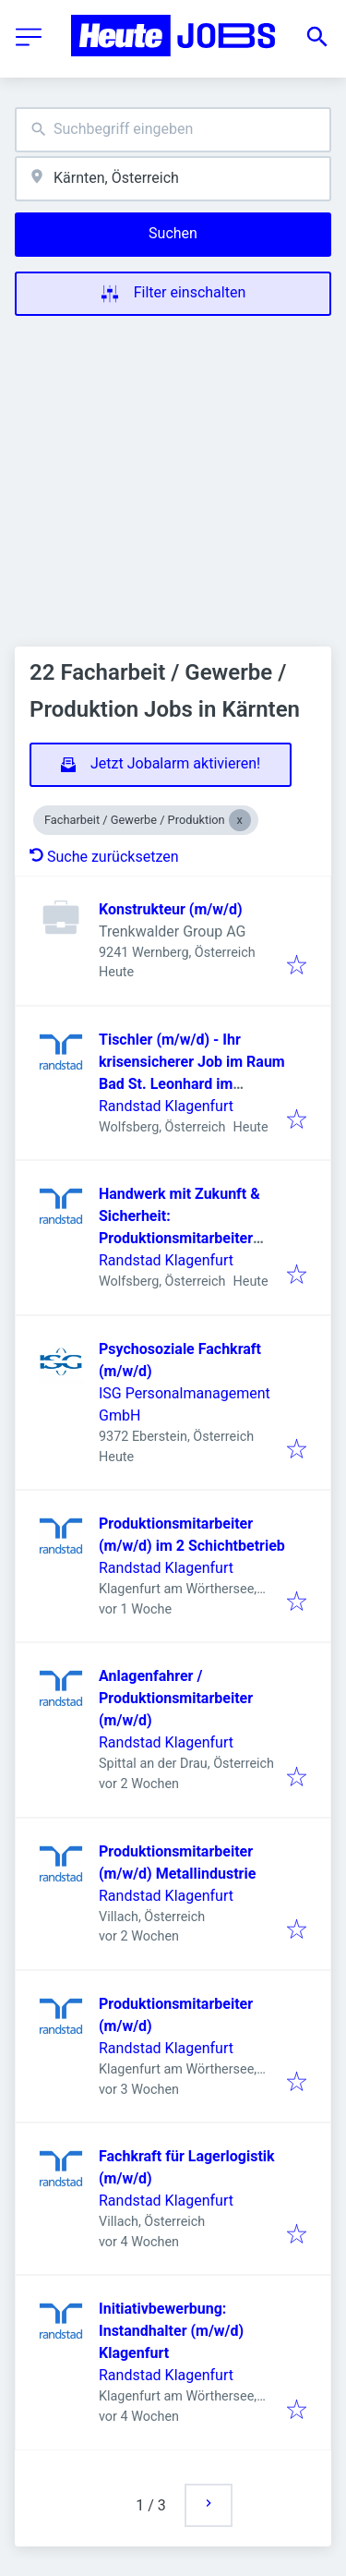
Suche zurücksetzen (104, 856)
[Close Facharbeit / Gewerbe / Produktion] (240, 820)
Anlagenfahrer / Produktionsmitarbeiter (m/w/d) (176, 1698)
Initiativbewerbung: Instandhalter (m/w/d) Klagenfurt (171, 2331)
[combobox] (173, 129)
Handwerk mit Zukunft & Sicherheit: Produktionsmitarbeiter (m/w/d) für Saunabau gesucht (179, 1238)
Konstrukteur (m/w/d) (171, 909)
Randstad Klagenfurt (166, 1106)
